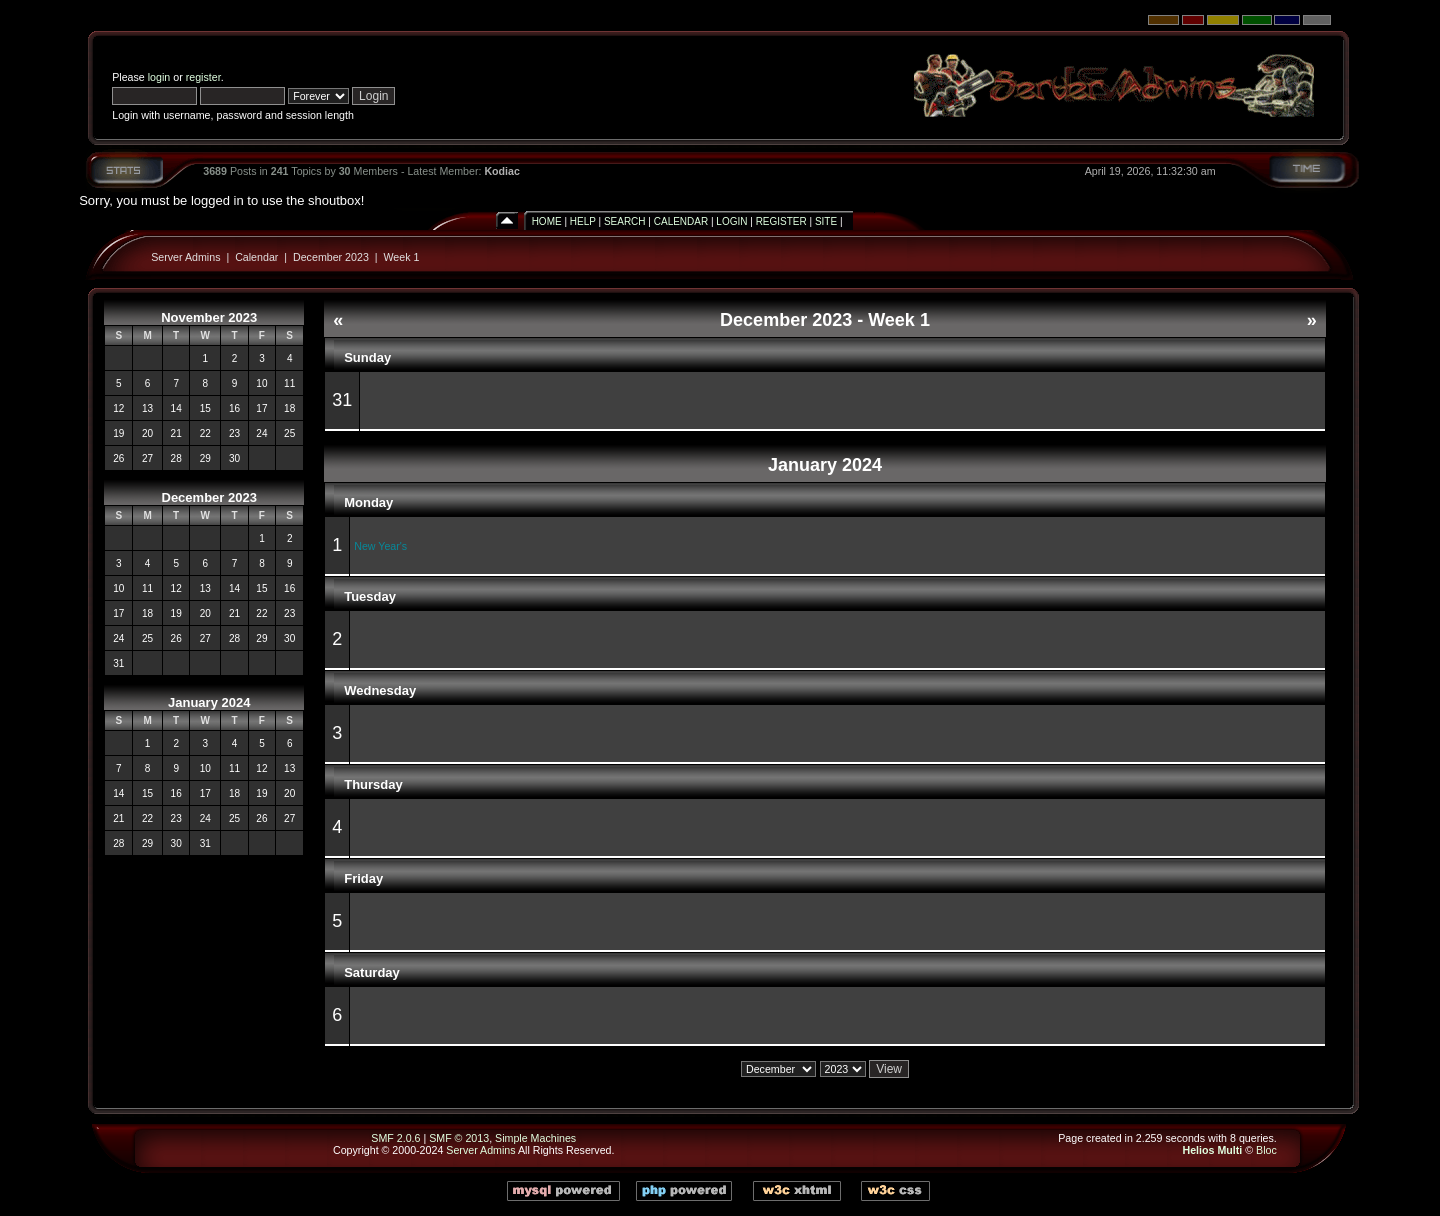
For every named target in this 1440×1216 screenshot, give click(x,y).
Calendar (681, 221)
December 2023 (331, 257)
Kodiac (502, 171)
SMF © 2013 (459, 1138)
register (203, 77)
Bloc (1266, 1150)
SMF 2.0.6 (395, 1138)
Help (583, 221)
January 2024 (209, 702)
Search (625, 221)
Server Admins (185, 257)
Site (826, 221)
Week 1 (401, 257)
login (159, 77)
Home (547, 221)
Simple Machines (535, 1138)
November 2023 (209, 317)
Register (781, 221)
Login (731, 221)
